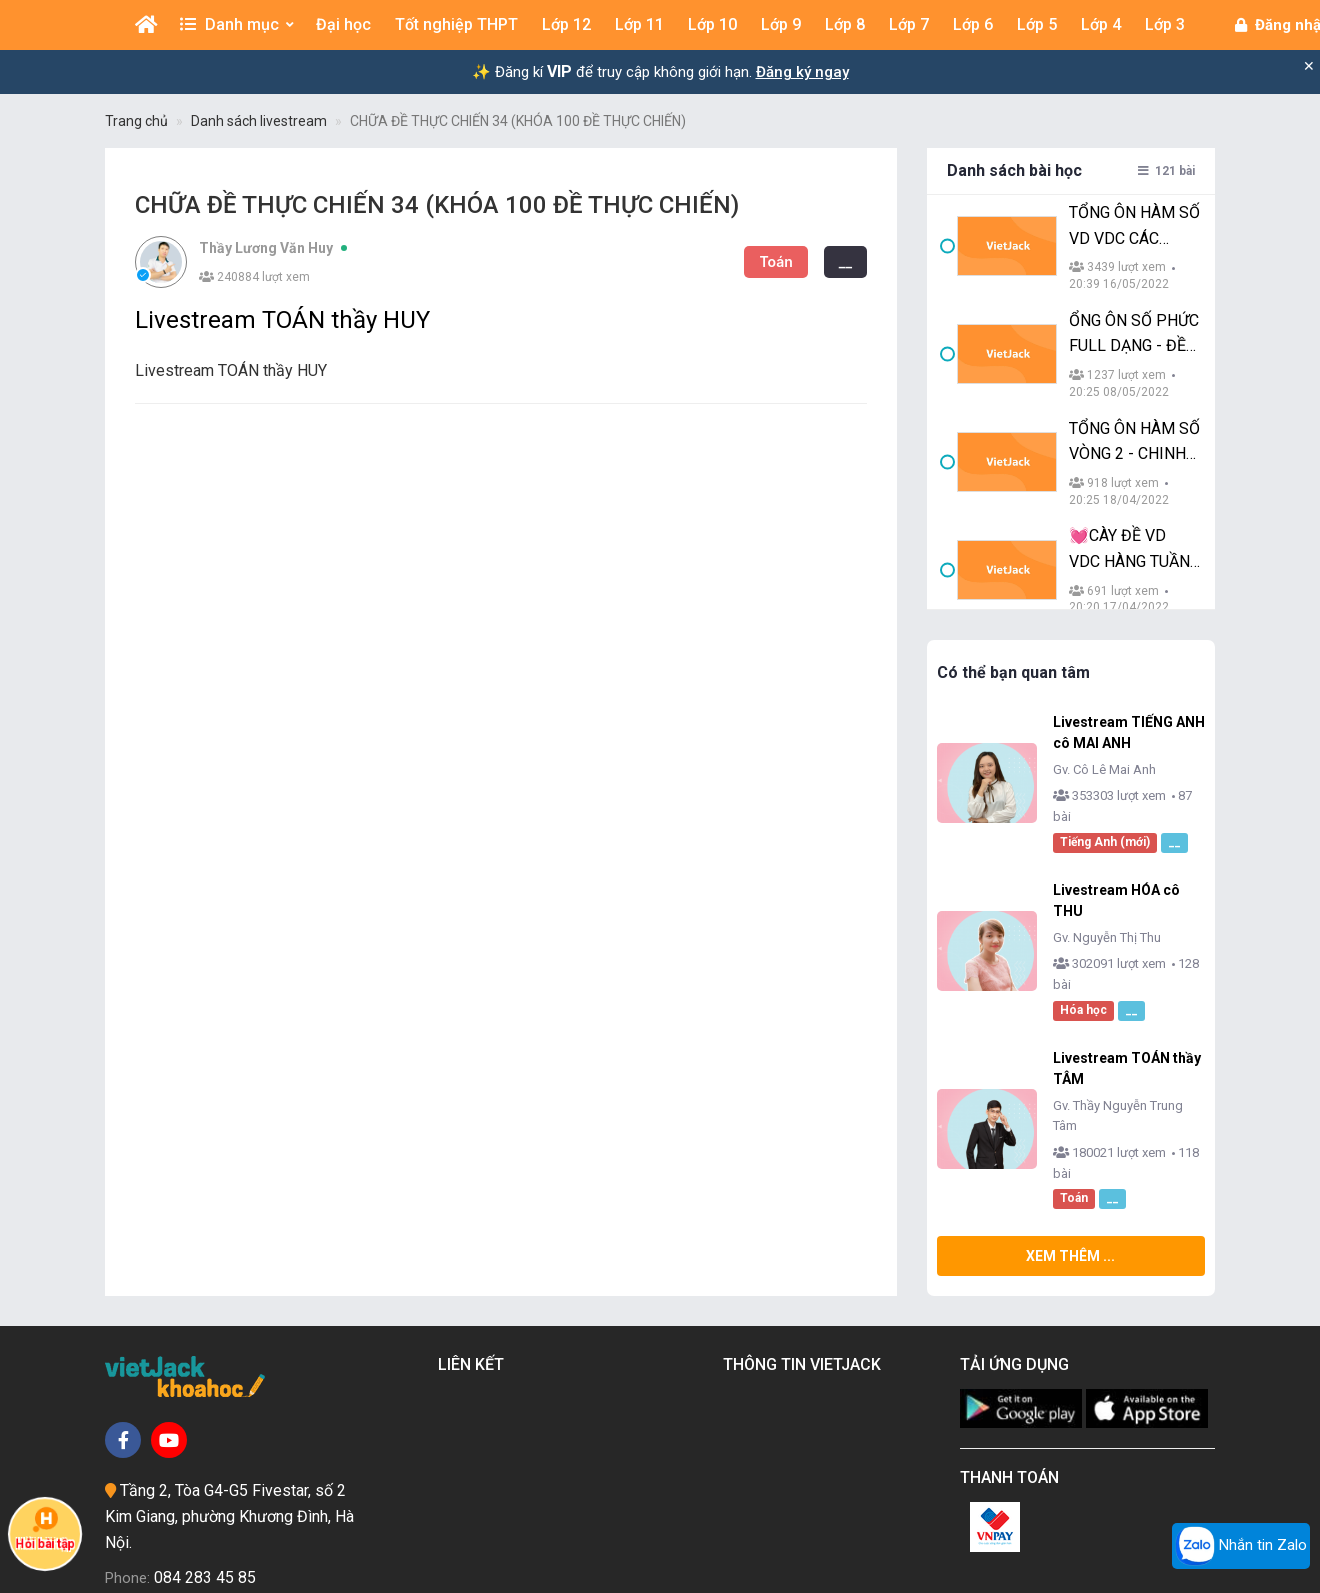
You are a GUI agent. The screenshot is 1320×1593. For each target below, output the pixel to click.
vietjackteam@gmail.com (233, 1467)
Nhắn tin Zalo (1241, 1546)
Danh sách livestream (259, 121)
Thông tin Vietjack (806, 1218)
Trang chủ (136, 121)
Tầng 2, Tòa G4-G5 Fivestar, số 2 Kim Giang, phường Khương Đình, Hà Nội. (229, 1370)
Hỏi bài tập (45, 1528)
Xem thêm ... (1026, 1110)
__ (755, 261)
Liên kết (475, 1218)
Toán (685, 261)
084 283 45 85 (205, 1431)
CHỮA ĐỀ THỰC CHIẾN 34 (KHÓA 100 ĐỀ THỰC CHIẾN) (518, 121)
